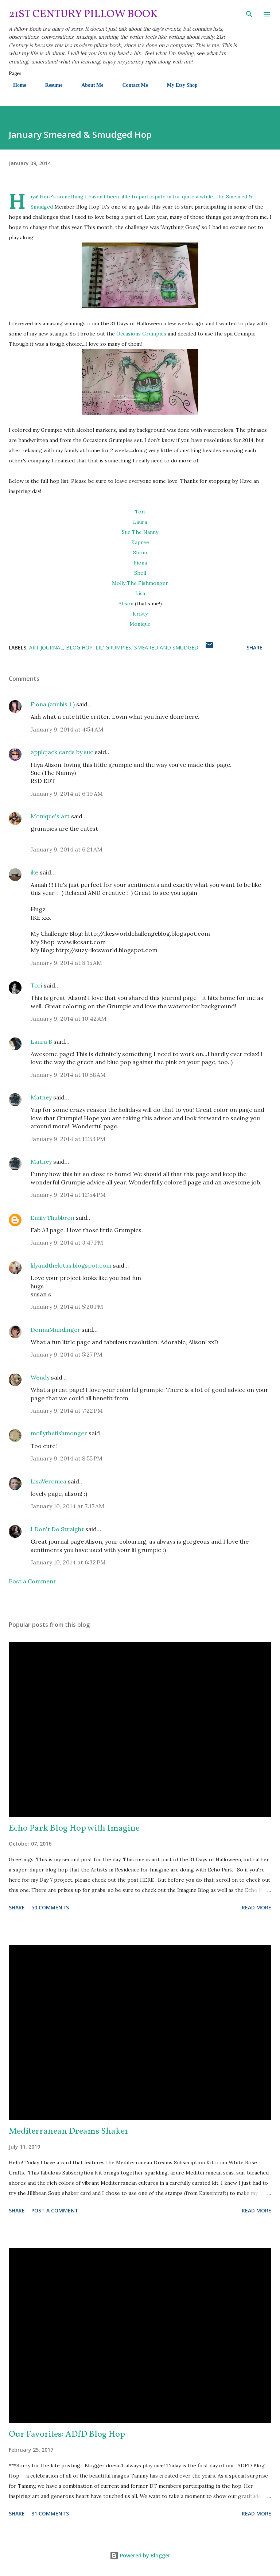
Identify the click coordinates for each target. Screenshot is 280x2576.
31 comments (50, 2513)
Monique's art (50, 816)
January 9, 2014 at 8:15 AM (66, 962)
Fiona (140, 562)
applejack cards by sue (62, 752)
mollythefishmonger (59, 1433)
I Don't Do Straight (57, 1529)
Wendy (40, 1377)
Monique (140, 624)
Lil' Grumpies (113, 647)
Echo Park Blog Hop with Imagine (74, 1828)
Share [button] (254, 647)
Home (15, 85)
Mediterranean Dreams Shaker (69, 2131)
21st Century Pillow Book (83, 14)
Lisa (140, 593)
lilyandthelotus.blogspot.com (71, 1265)
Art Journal (46, 647)
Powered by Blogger (140, 2555)
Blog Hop (79, 647)
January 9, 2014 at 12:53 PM (68, 1138)
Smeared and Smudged (166, 647)
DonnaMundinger (55, 1329)
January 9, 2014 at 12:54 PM (68, 1194)
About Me (88, 85)
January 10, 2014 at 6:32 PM (68, 1562)
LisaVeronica (48, 1481)
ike (34, 872)
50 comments (50, 1907)
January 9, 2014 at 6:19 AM (67, 793)
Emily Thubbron (52, 1217)
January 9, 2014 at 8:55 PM (66, 1458)
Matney (41, 1097)
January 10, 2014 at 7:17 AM (67, 1506)
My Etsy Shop (178, 85)
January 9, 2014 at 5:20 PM (67, 1306)
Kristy (140, 613)
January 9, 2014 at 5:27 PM (66, 1354)
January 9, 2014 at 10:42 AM (68, 1018)
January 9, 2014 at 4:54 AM (67, 729)
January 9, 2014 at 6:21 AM (66, 849)
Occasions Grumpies (141, 333)
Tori (140, 511)
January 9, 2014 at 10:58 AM (68, 1074)
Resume (49, 85)
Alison (125, 603)
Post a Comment (32, 1581)
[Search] (249, 13)
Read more (256, 1907)
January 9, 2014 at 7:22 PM (67, 1410)
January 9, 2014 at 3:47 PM (67, 1242)
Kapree (140, 542)
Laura (140, 522)
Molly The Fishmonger (140, 583)
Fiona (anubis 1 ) (53, 704)
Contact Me (130, 85)
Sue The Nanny (140, 532)
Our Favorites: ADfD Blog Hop (67, 2434)
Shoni (140, 552)
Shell (140, 573)
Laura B (41, 1041)
